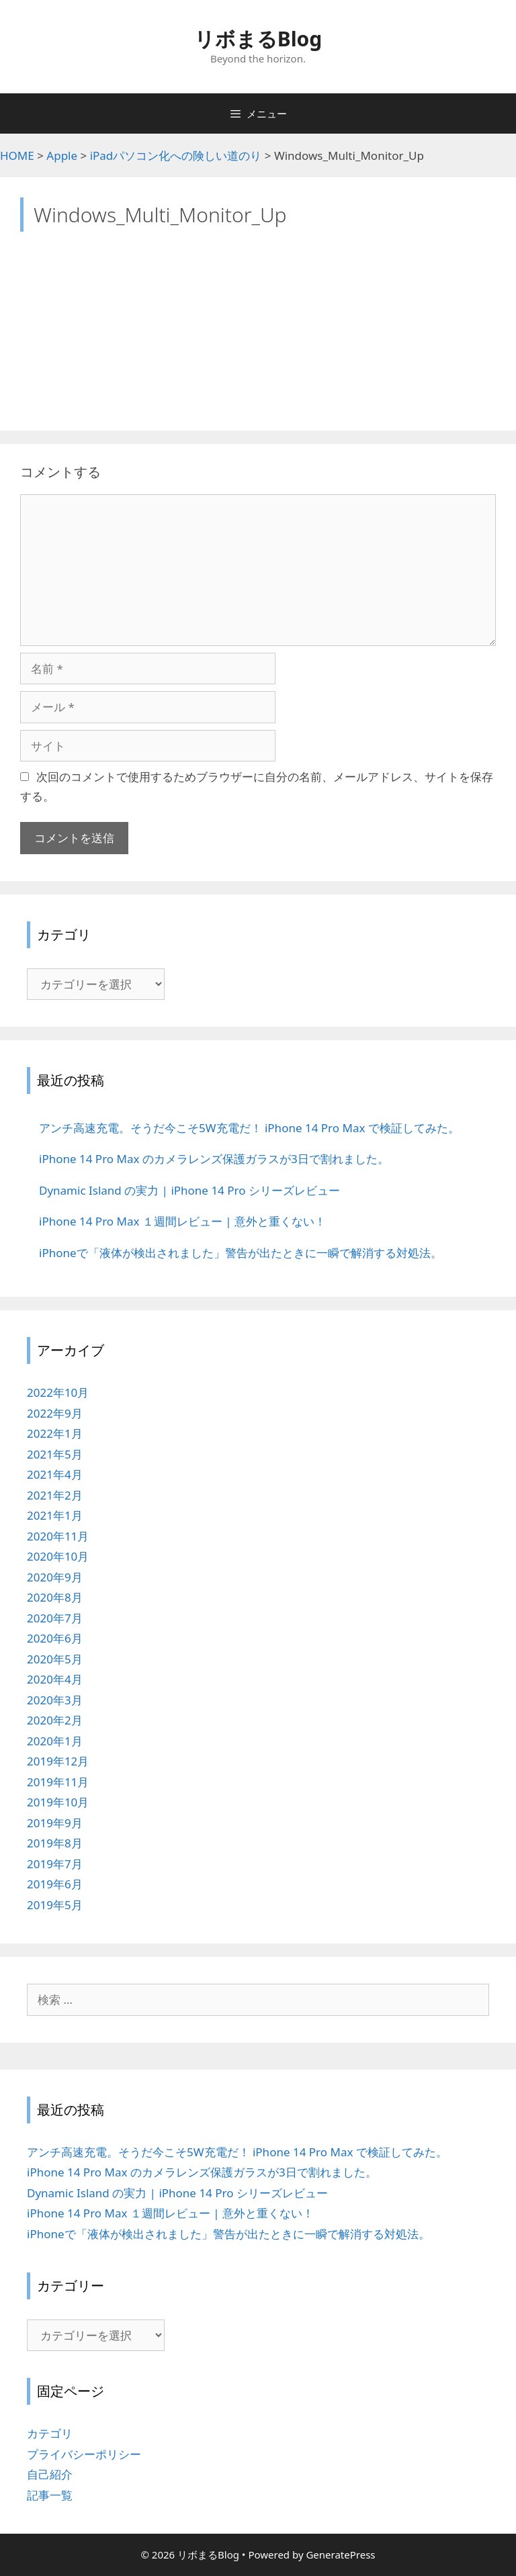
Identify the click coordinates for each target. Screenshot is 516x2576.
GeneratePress (340, 2554)
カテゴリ (50, 2433)
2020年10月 (58, 1556)
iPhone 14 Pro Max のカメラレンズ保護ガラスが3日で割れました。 (202, 2172)
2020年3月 (55, 1700)
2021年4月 (55, 1474)
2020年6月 (55, 1638)
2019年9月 (55, 1823)
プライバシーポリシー (84, 2454)
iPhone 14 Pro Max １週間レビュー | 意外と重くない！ (170, 2213)
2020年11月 (58, 1536)
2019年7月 (55, 1864)
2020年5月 (55, 1659)
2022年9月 (55, 1413)
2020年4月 (55, 1679)
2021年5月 (55, 1454)
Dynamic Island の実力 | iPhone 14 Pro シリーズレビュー (177, 2193)
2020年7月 (55, 1618)
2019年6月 (55, 1884)
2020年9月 (55, 1577)
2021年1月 (55, 1515)
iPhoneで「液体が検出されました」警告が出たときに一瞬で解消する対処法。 (228, 2234)
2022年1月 (55, 1433)
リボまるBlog (258, 38)
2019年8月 (55, 1843)
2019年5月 (55, 1905)
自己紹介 (50, 2474)
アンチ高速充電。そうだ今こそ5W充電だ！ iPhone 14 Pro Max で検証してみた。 (237, 2152)
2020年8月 (55, 1597)
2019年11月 (58, 1782)
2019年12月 (58, 1761)
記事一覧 (50, 2495)
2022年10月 (58, 1392)
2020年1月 (55, 1741)
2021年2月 (55, 1495)
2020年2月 (55, 1720)
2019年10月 (58, 1802)
